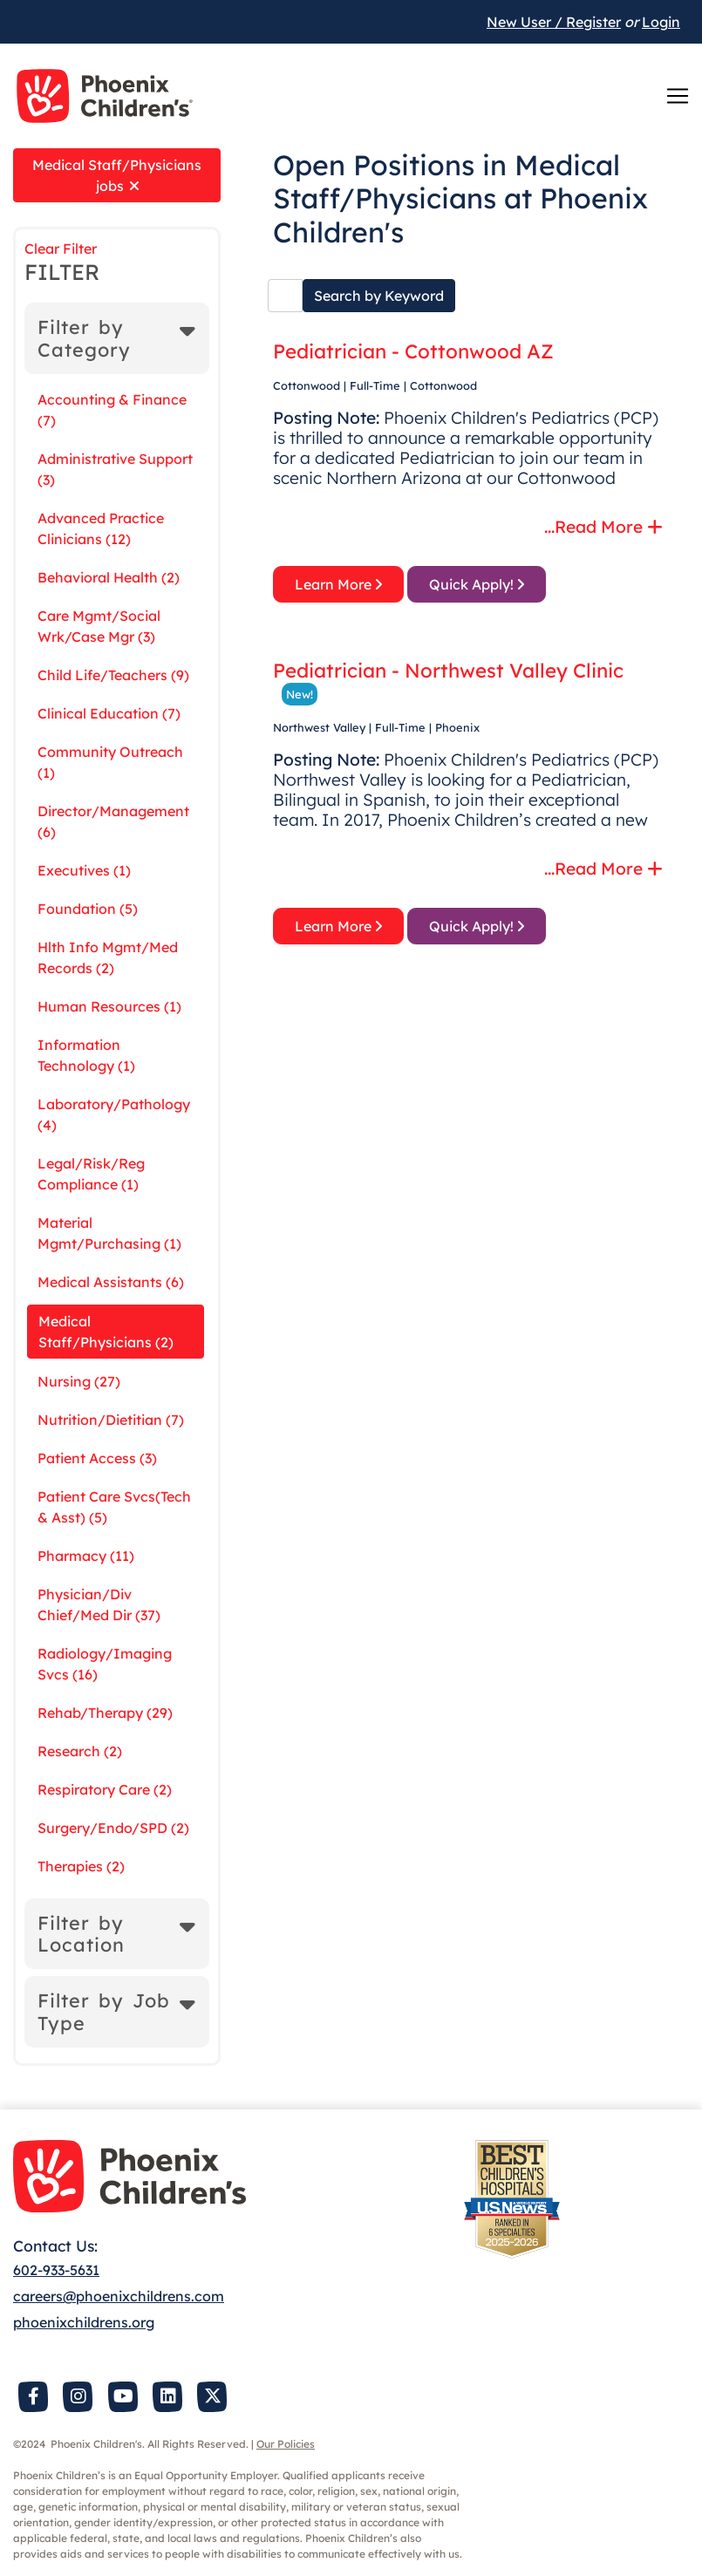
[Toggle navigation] (677, 95)
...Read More (603, 526)
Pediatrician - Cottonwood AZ (413, 351)
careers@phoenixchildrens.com (118, 2296)
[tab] (116, 338)
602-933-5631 (56, 2270)
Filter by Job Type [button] (103, 2011)
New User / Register (554, 22)
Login (661, 22)
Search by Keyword (379, 295)
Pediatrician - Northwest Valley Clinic (448, 670)
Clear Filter (60, 248)
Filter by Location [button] (81, 1934)
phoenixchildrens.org (83, 2322)
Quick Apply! (476, 584)
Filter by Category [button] (84, 338)
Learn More (338, 584)
